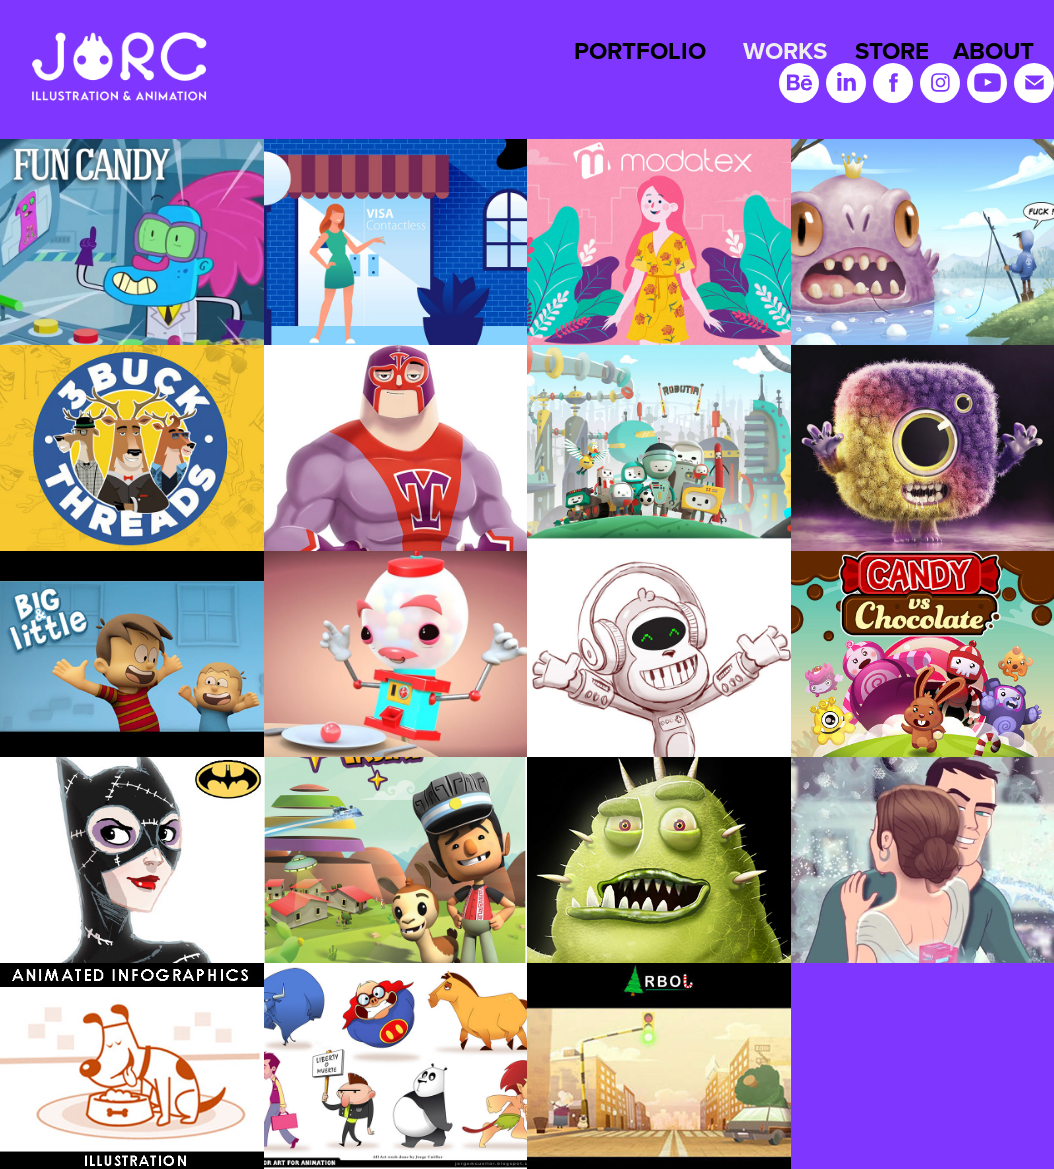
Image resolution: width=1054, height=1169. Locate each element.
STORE (892, 50)
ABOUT (993, 50)
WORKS (785, 50)
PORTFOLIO (640, 50)
